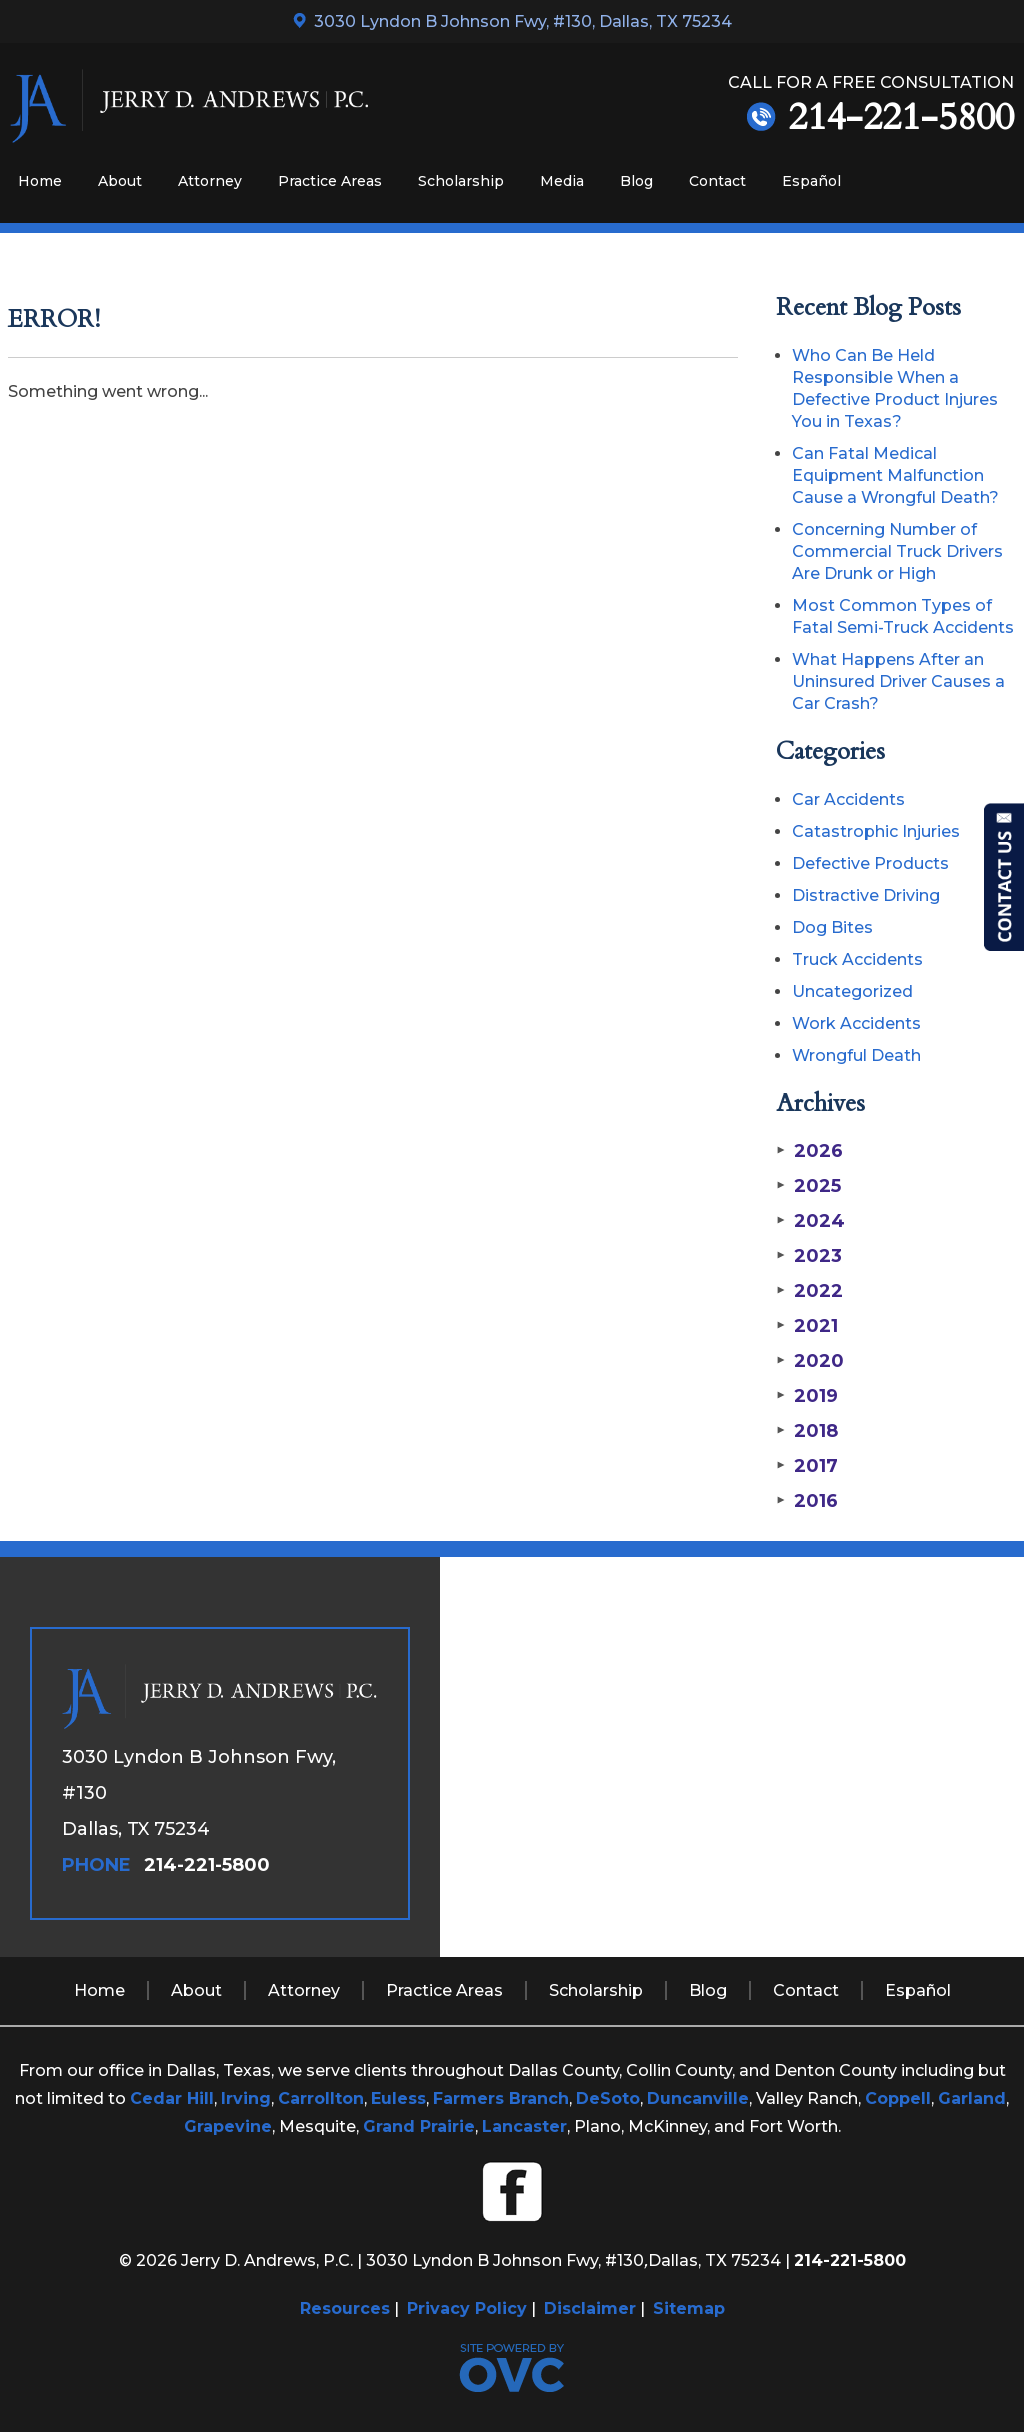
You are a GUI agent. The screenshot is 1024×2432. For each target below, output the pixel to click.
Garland (972, 2098)
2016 (807, 1501)
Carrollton (321, 2098)
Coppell (898, 2098)
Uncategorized (852, 991)
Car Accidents (848, 799)
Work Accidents (856, 1023)
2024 (810, 1221)
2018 (807, 1431)
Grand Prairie (419, 2126)
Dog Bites (832, 927)
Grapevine (228, 2126)
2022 (809, 1291)
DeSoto (608, 2098)
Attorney (210, 181)
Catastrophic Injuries (876, 831)
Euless (398, 2098)
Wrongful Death (856, 1055)
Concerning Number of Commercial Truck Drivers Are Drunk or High (897, 551)
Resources (345, 2308)
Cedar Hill (172, 2098)
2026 (809, 1151)
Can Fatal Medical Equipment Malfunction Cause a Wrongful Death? (895, 475)
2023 (809, 1256)
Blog (636, 181)
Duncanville (698, 2098)
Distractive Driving (866, 895)
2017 (807, 1466)
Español (811, 181)
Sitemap (689, 2308)
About (120, 181)
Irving (246, 2098)
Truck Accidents (857, 959)
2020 (810, 1361)
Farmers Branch (501, 2098)
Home (40, 181)
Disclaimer (590, 2308)
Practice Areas (330, 181)
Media (562, 181)
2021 (807, 1326)
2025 (808, 1186)
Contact (717, 181)
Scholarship (461, 181)
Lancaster (524, 2126)
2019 (807, 1396)
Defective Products (870, 863)
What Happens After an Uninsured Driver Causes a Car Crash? (898, 681)
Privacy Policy (467, 2308)
